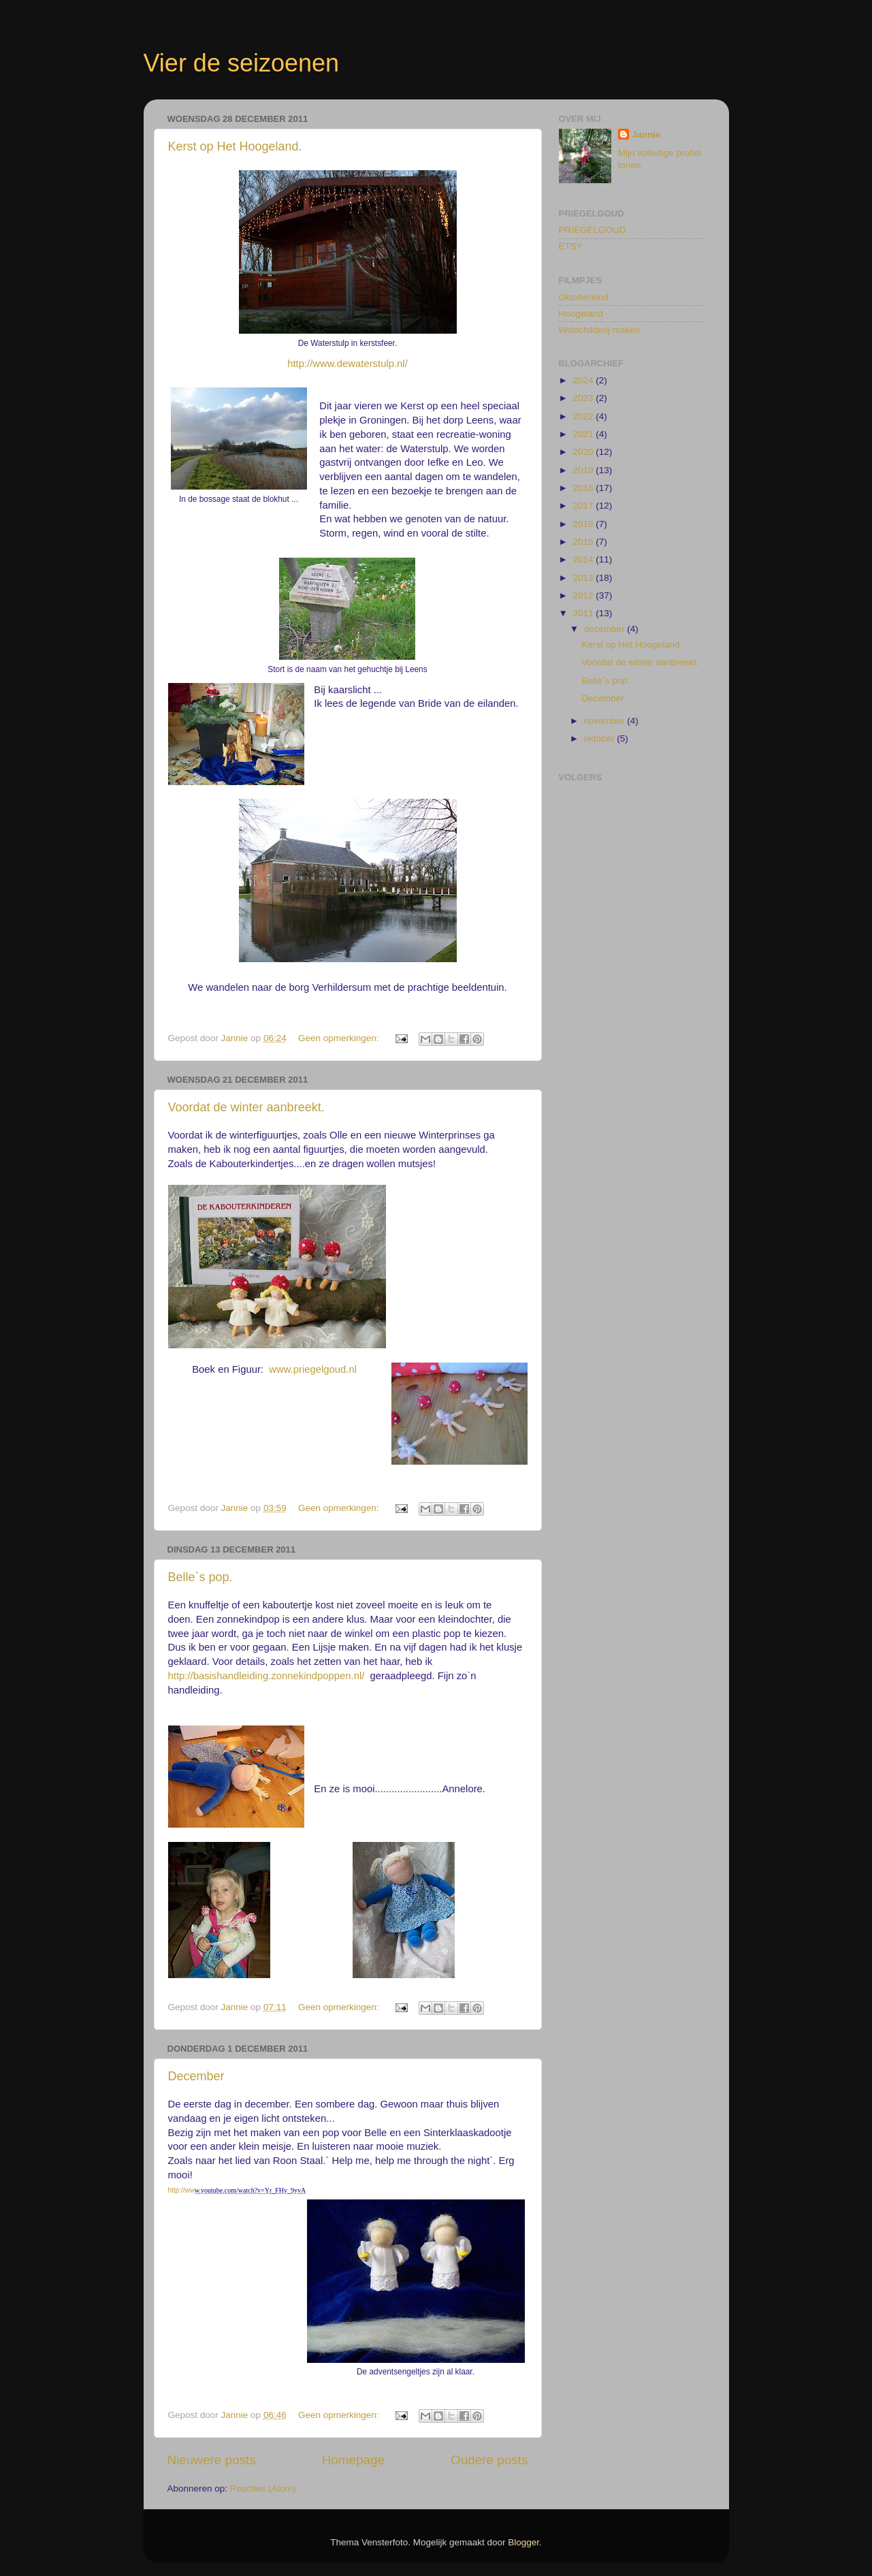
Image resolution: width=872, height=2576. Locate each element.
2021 (584, 434)
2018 (584, 488)
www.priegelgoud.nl (313, 1369)
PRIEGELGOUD (592, 230)
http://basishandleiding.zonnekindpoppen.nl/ (266, 1675)
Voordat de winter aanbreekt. (246, 1107)
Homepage (353, 2460)
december (606, 629)
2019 (584, 470)
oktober (600, 738)
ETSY (571, 246)
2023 (584, 398)
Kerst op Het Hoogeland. (235, 146)
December (196, 2076)
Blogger (523, 2542)
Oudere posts (489, 2460)
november (606, 721)
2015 (584, 542)
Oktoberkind (584, 297)
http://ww (181, 2190)
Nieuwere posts (211, 2460)
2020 (584, 452)
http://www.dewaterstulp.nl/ (347, 363)
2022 (584, 416)
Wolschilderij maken (600, 330)
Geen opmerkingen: (339, 1038)
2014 (584, 559)
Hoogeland (581, 313)
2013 (584, 578)
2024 (584, 380)
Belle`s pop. (200, 1577)
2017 (584, 505)
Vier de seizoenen (242, 63)
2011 (584, 613)
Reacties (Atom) (263, 2488)
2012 (584, 595)
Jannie (646, 134)
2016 (584, 524)
